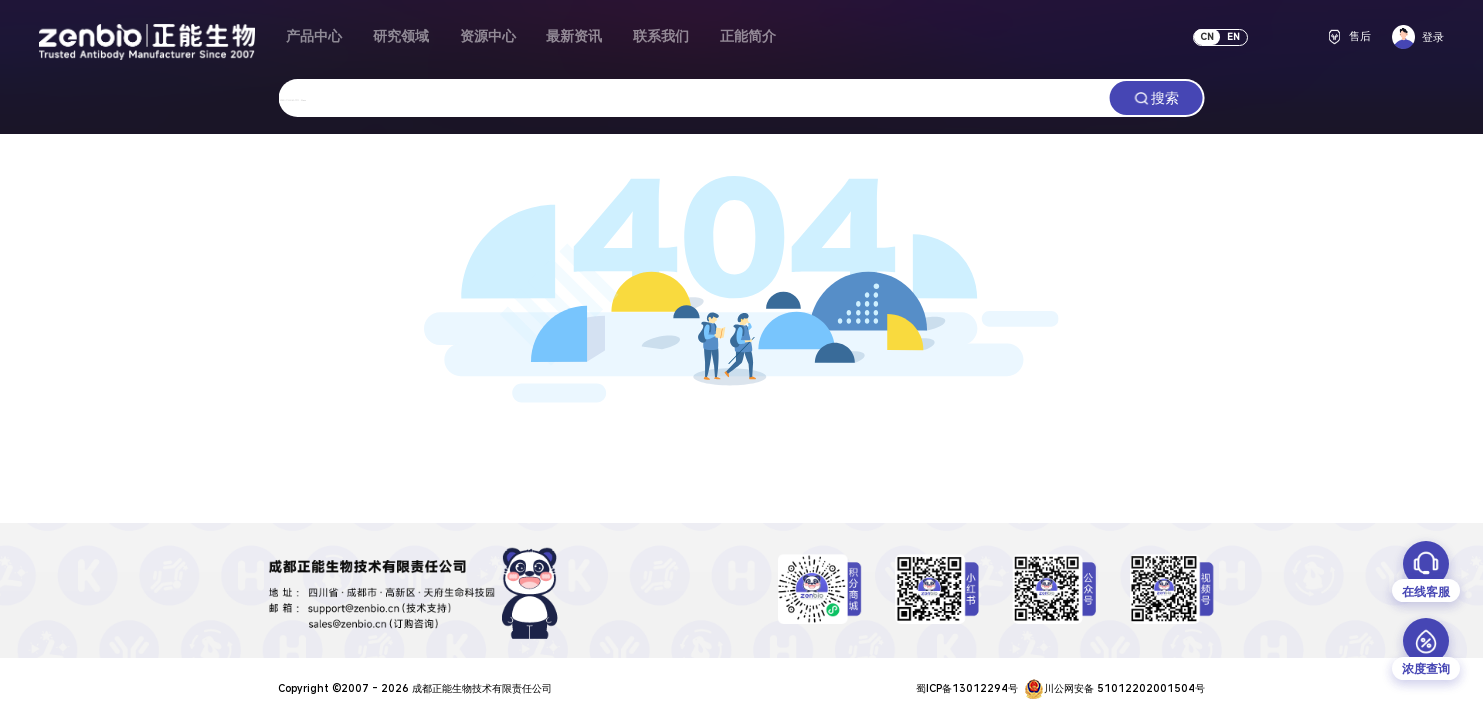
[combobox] (694, 98)
